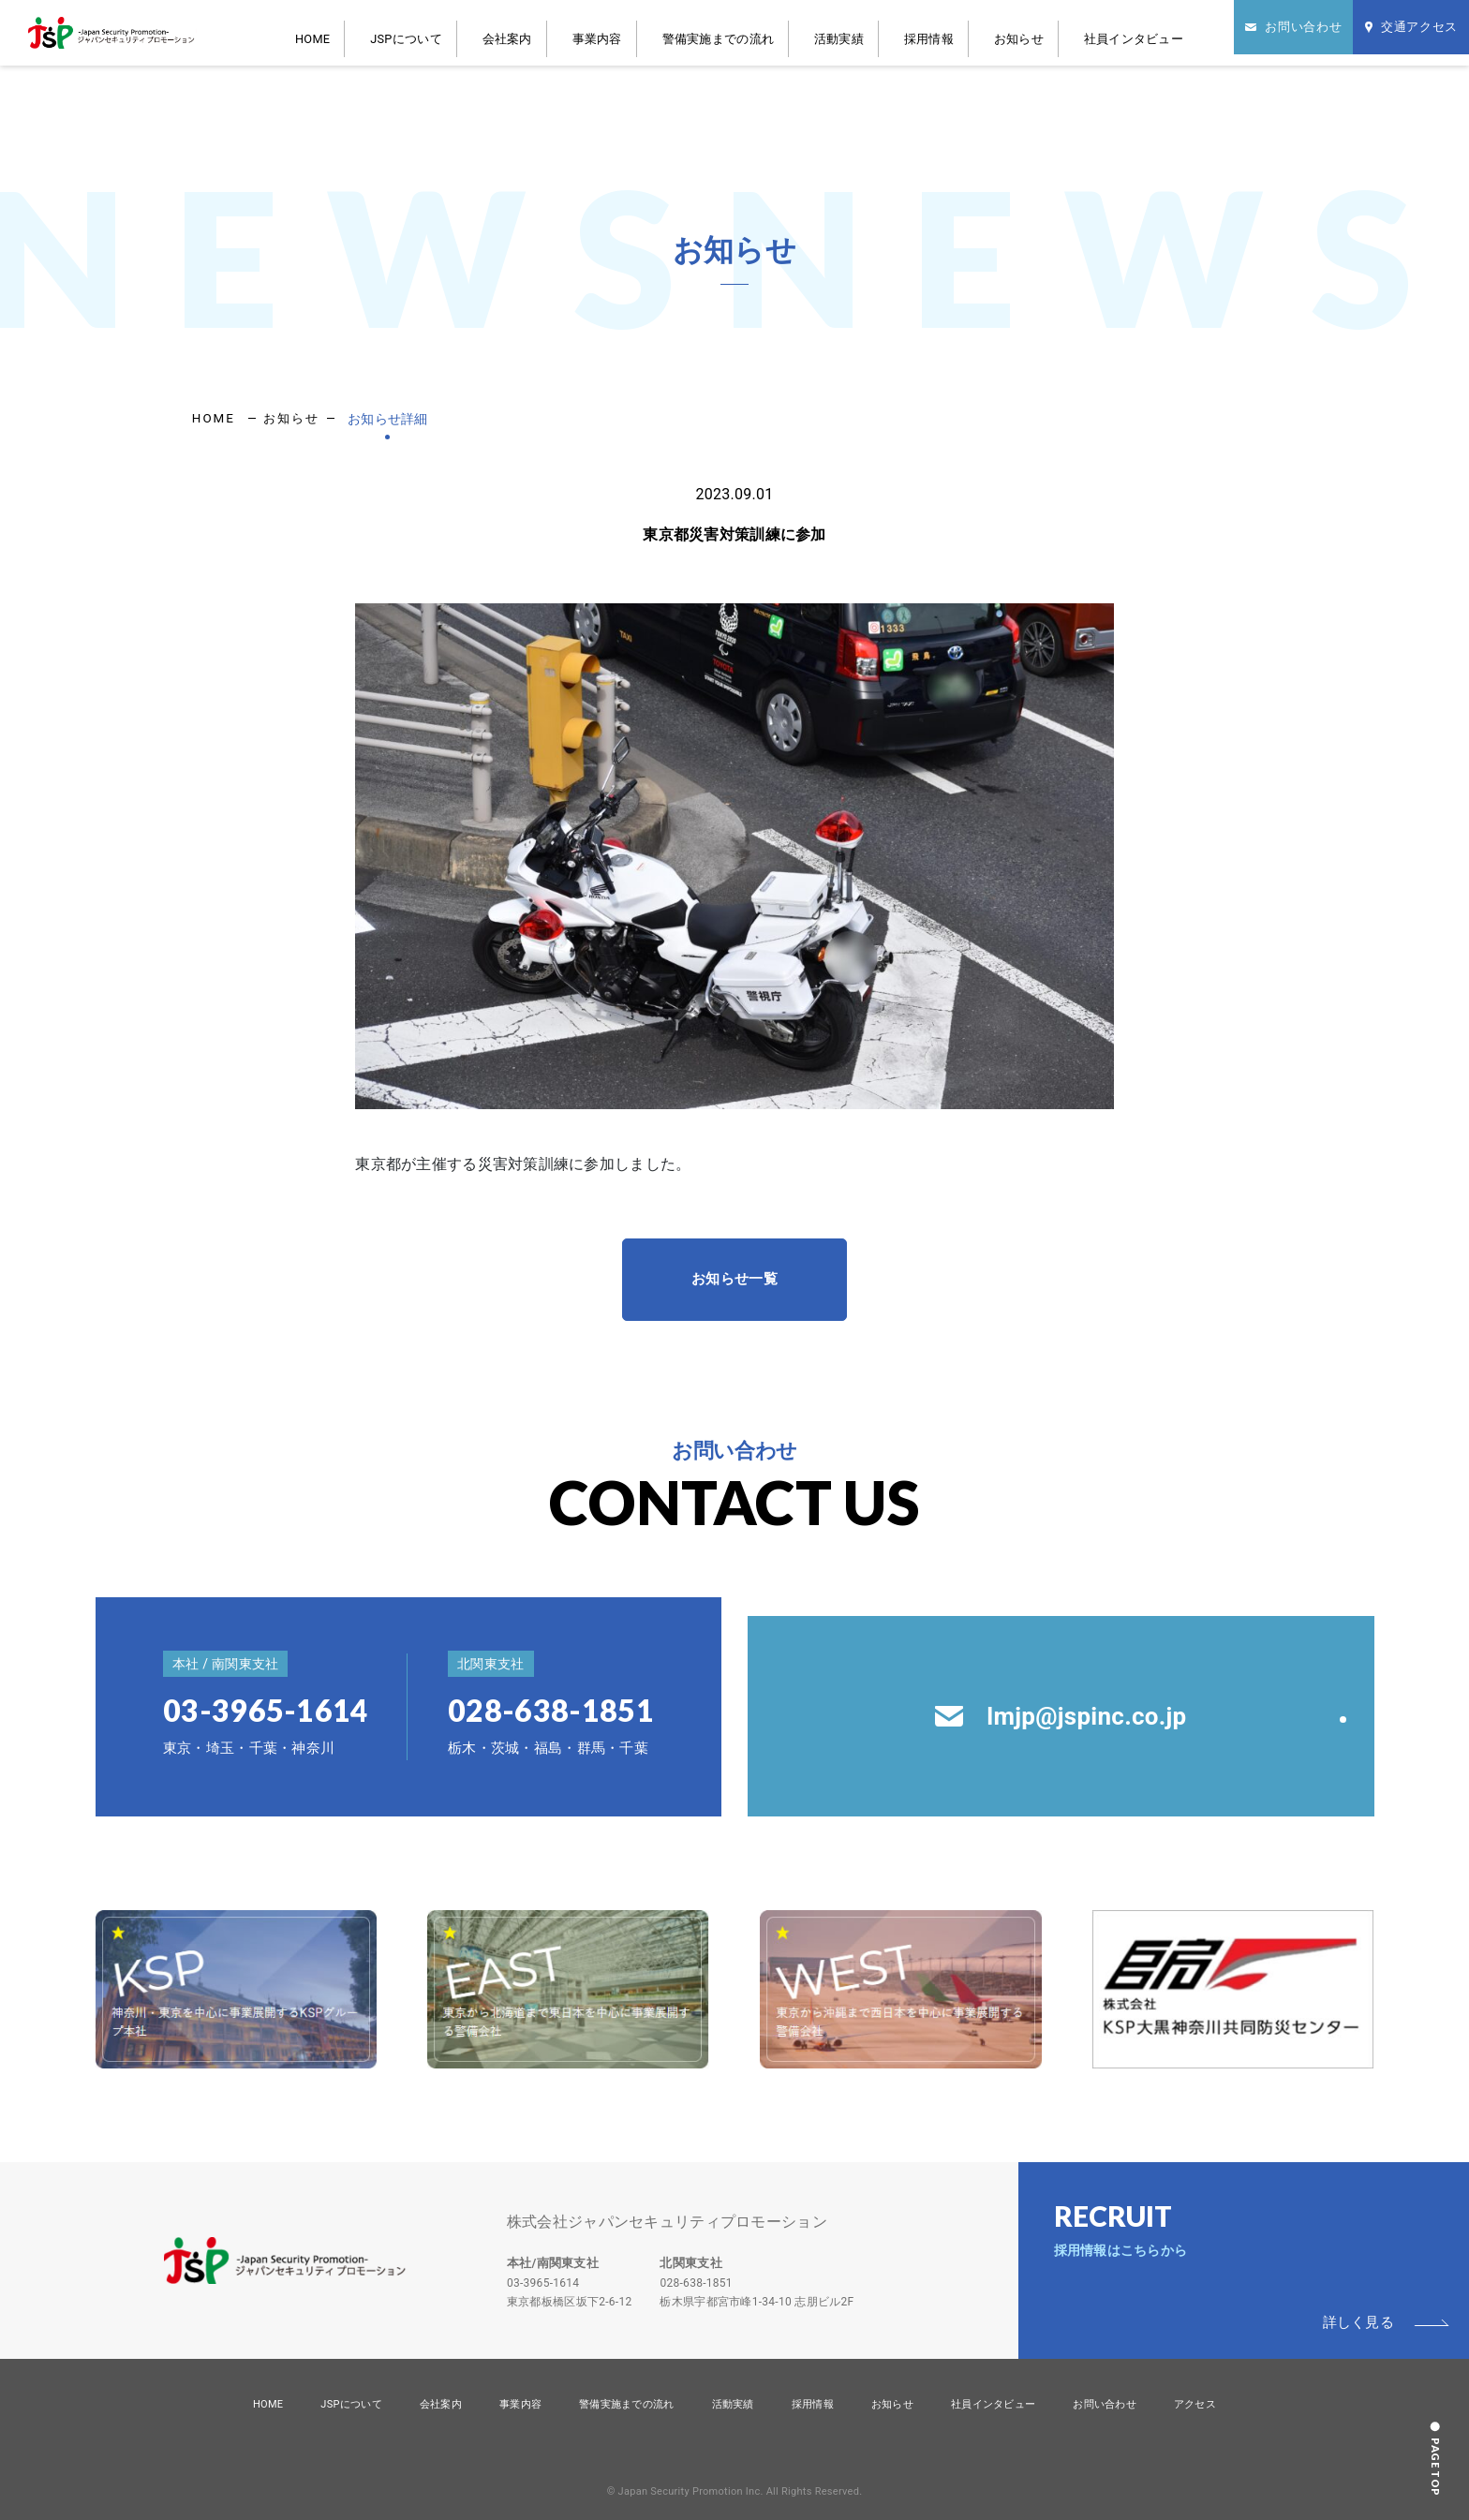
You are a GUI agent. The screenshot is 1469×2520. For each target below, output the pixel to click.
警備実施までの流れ (758, 32)
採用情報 (927, 32)
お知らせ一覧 (734, 1278)
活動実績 (855, 32)
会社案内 (589, 32)
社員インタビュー (1090, 32)
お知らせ (998, 32)
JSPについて (508, 32)
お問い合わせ (1104, 2404)
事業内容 (660, 32)
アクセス (1195, 2404)
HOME (433, 32)
